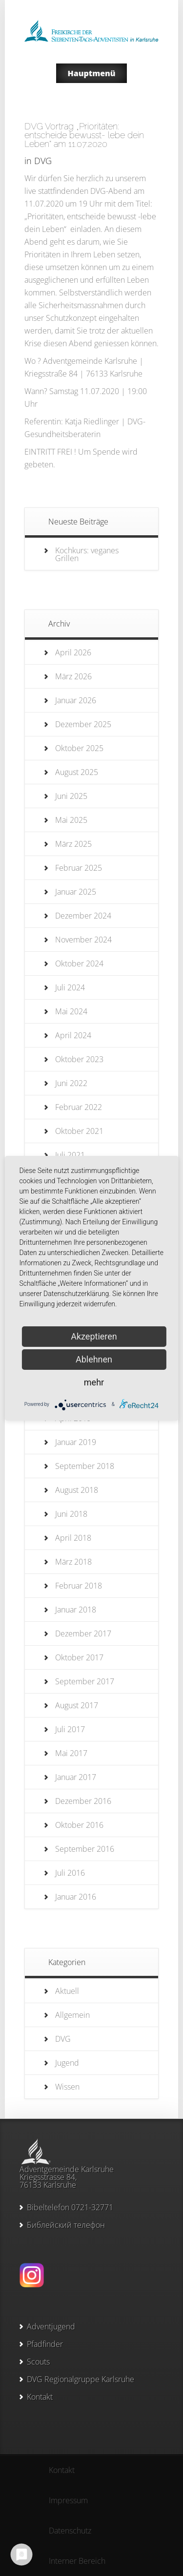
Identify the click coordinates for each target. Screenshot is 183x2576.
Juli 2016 (70, 1872)
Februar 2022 (78, 1107)
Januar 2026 (75, 700)
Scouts (38, 2361)
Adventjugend (51, 2326)
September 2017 (84, 1681)
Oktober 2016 (79, 1825)
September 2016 (84, 1848)
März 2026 (73, 676)
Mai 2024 (71, 1011)
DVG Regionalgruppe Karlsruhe (80, 2379)
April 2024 (73, 1035)
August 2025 (76, 772)
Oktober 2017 (79, 1657)
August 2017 (76, 1705)
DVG (43, 161)
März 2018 (73, 1561)
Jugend (67, 2062)
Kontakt (40, 2396)
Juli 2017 (70, 1729)
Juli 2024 (70, 987)
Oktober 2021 (79, 1131)
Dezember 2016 (83, 1801)
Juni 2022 (71, 1083)
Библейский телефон (66, 2225)
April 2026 (73, 652)
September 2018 (84, 1466)
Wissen (67, 2086)
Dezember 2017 (83, 1633)
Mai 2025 (71, 820)
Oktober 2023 (79, 1059)
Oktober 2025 (79, 748)
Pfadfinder (45, 2344)
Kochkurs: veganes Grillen (87, 554)
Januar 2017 (75, 1777)
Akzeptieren (94, 1336)
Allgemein (72, 2015)
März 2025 (73, 843)
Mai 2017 (71, 1753)
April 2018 (73, 1537)
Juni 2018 (71, 1513)
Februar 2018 (78, 1585)
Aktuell (67, 1991)
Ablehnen (94, 1359)
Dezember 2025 (83, 724)
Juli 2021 (70, 1155)
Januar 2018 (75, 1609)
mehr (94, 1382)
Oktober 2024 (79, 963)
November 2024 (83, 939)
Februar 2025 (78, 867)
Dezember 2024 (83, 915)
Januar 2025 (75, 891)
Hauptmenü (92, 73)
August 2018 (76, 1490)
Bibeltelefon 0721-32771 (70, 2207)
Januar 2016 (75, 1896)
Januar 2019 (75, 1442)
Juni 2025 (71, 796)
